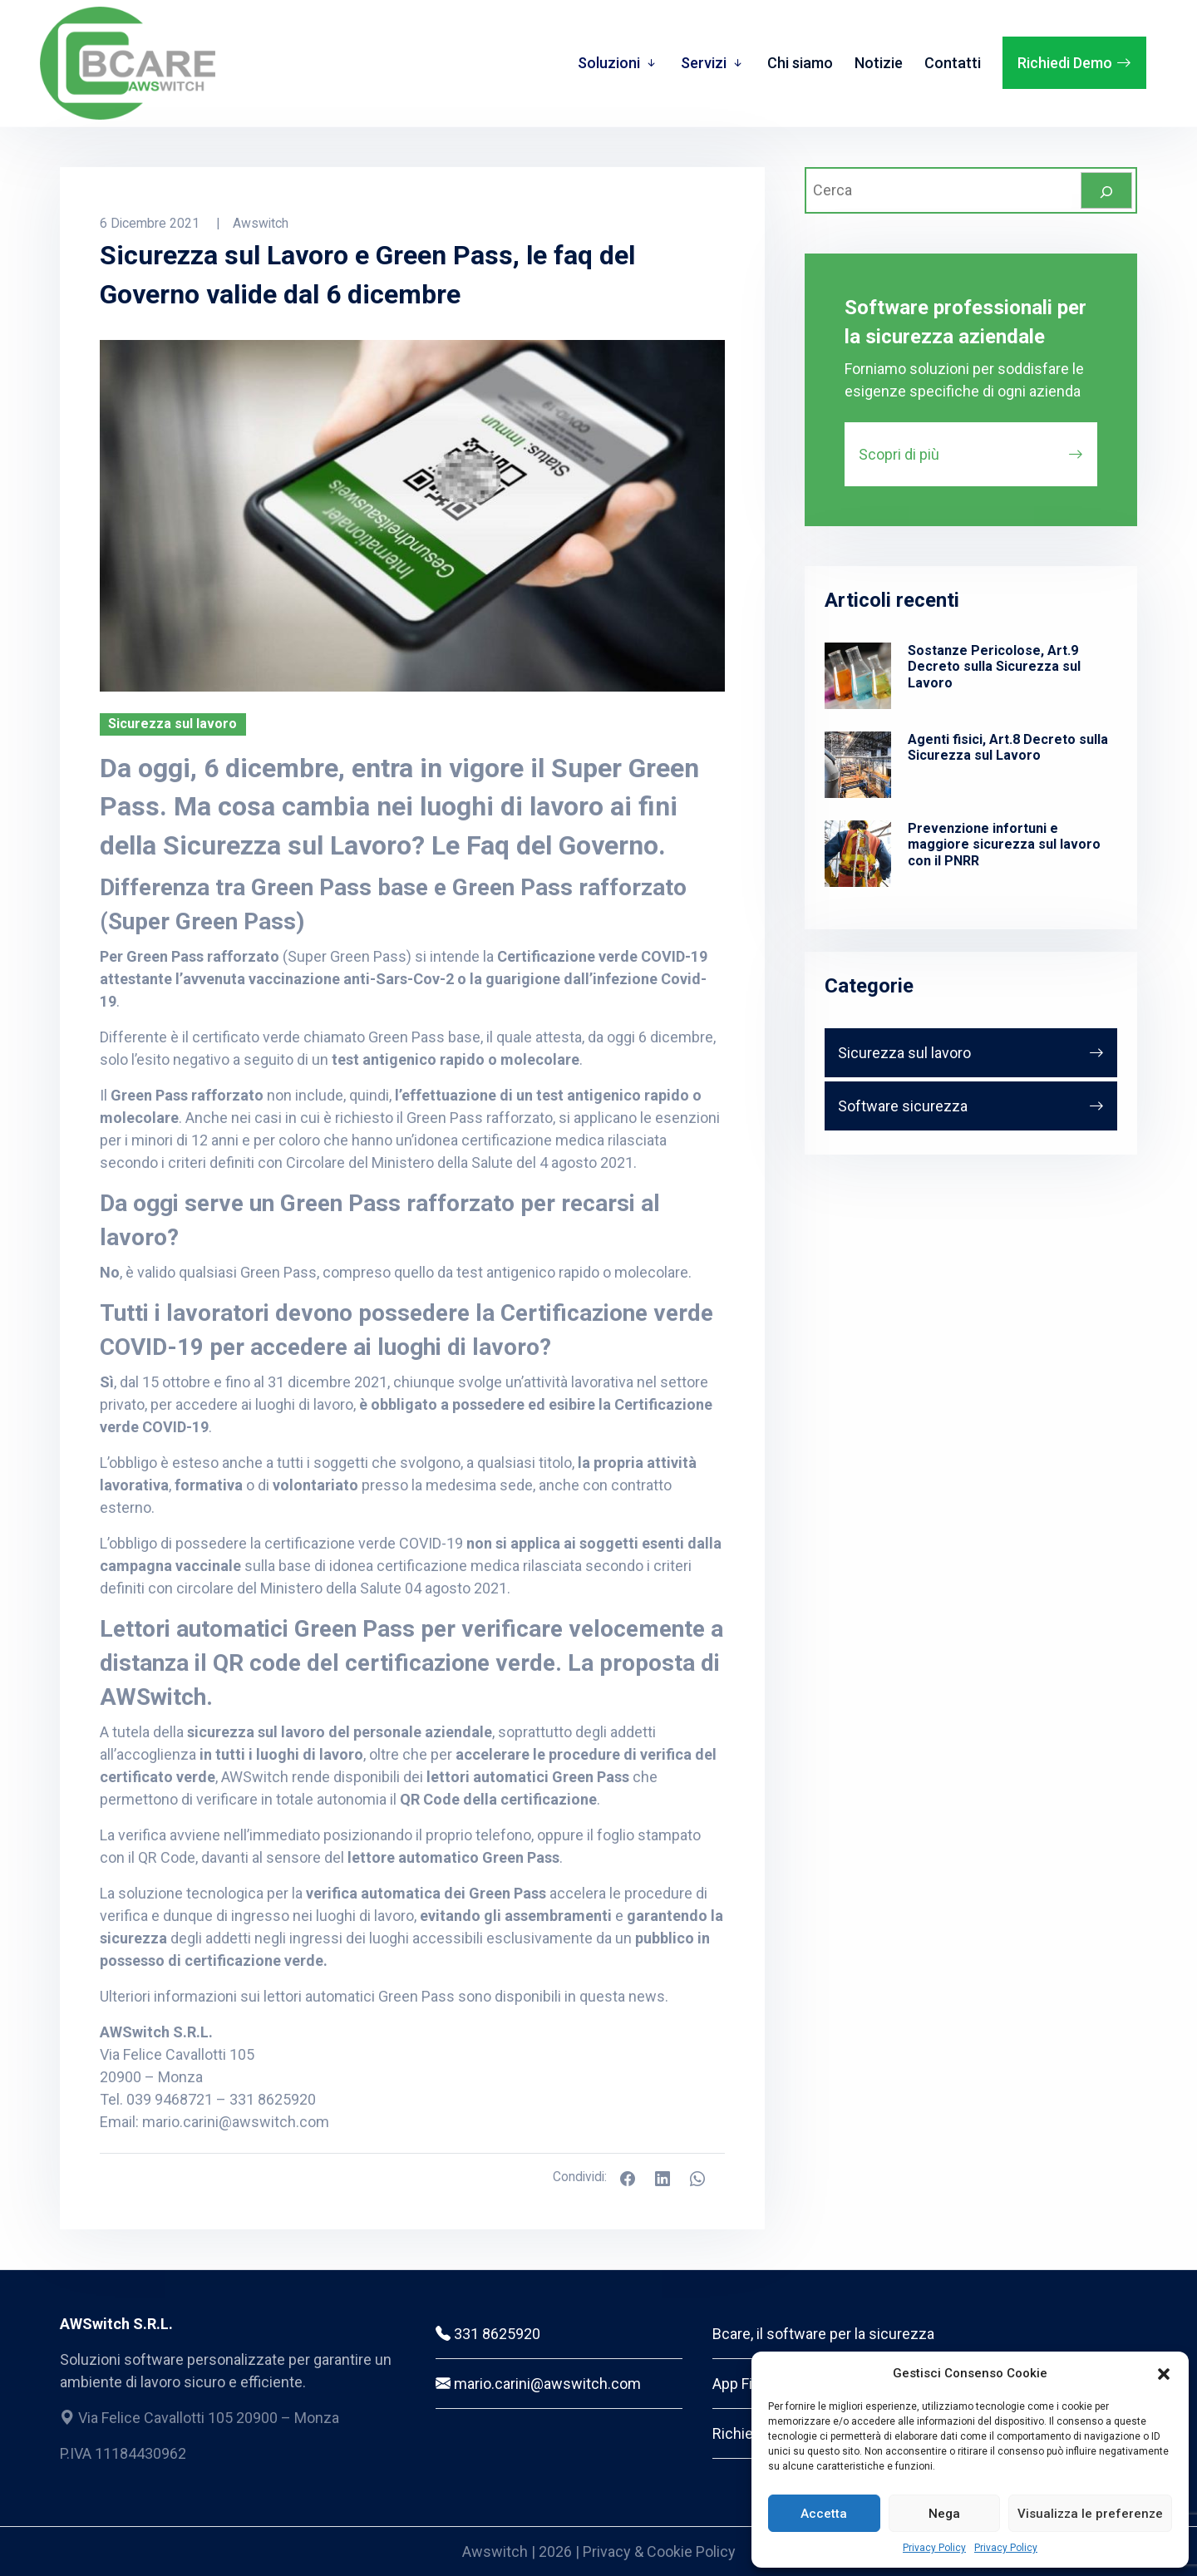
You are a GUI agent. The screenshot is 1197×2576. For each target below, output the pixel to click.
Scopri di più (899, 454)
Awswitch (496, 2551)
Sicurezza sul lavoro (904, 1052)
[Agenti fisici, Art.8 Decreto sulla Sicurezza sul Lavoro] (858, 764)
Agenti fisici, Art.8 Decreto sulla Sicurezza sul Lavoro (1008, 747)
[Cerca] (1106, 190)
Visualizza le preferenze (1090, 2513)
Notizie (879, 62)
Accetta (823, 2513)
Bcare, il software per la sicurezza (823, 2333)
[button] (1163, 2373)
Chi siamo (800, 62)
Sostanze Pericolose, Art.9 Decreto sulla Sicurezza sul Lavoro (994, 666)
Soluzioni (609, 62)
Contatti (952, 62)
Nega (944, 2513)
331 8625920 (488, 2333)
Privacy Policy (934, 2548)
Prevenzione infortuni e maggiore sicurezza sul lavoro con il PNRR (1004, 844)
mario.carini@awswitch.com (235, 2121)
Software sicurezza (903, 1106)
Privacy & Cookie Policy (659, 2551)
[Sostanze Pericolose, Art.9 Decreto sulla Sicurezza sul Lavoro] (858, 676)
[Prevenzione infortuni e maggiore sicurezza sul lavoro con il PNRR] (858, 853)
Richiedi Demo (1064, 62)
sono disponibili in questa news (561, 1996)
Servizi (704, 62)
